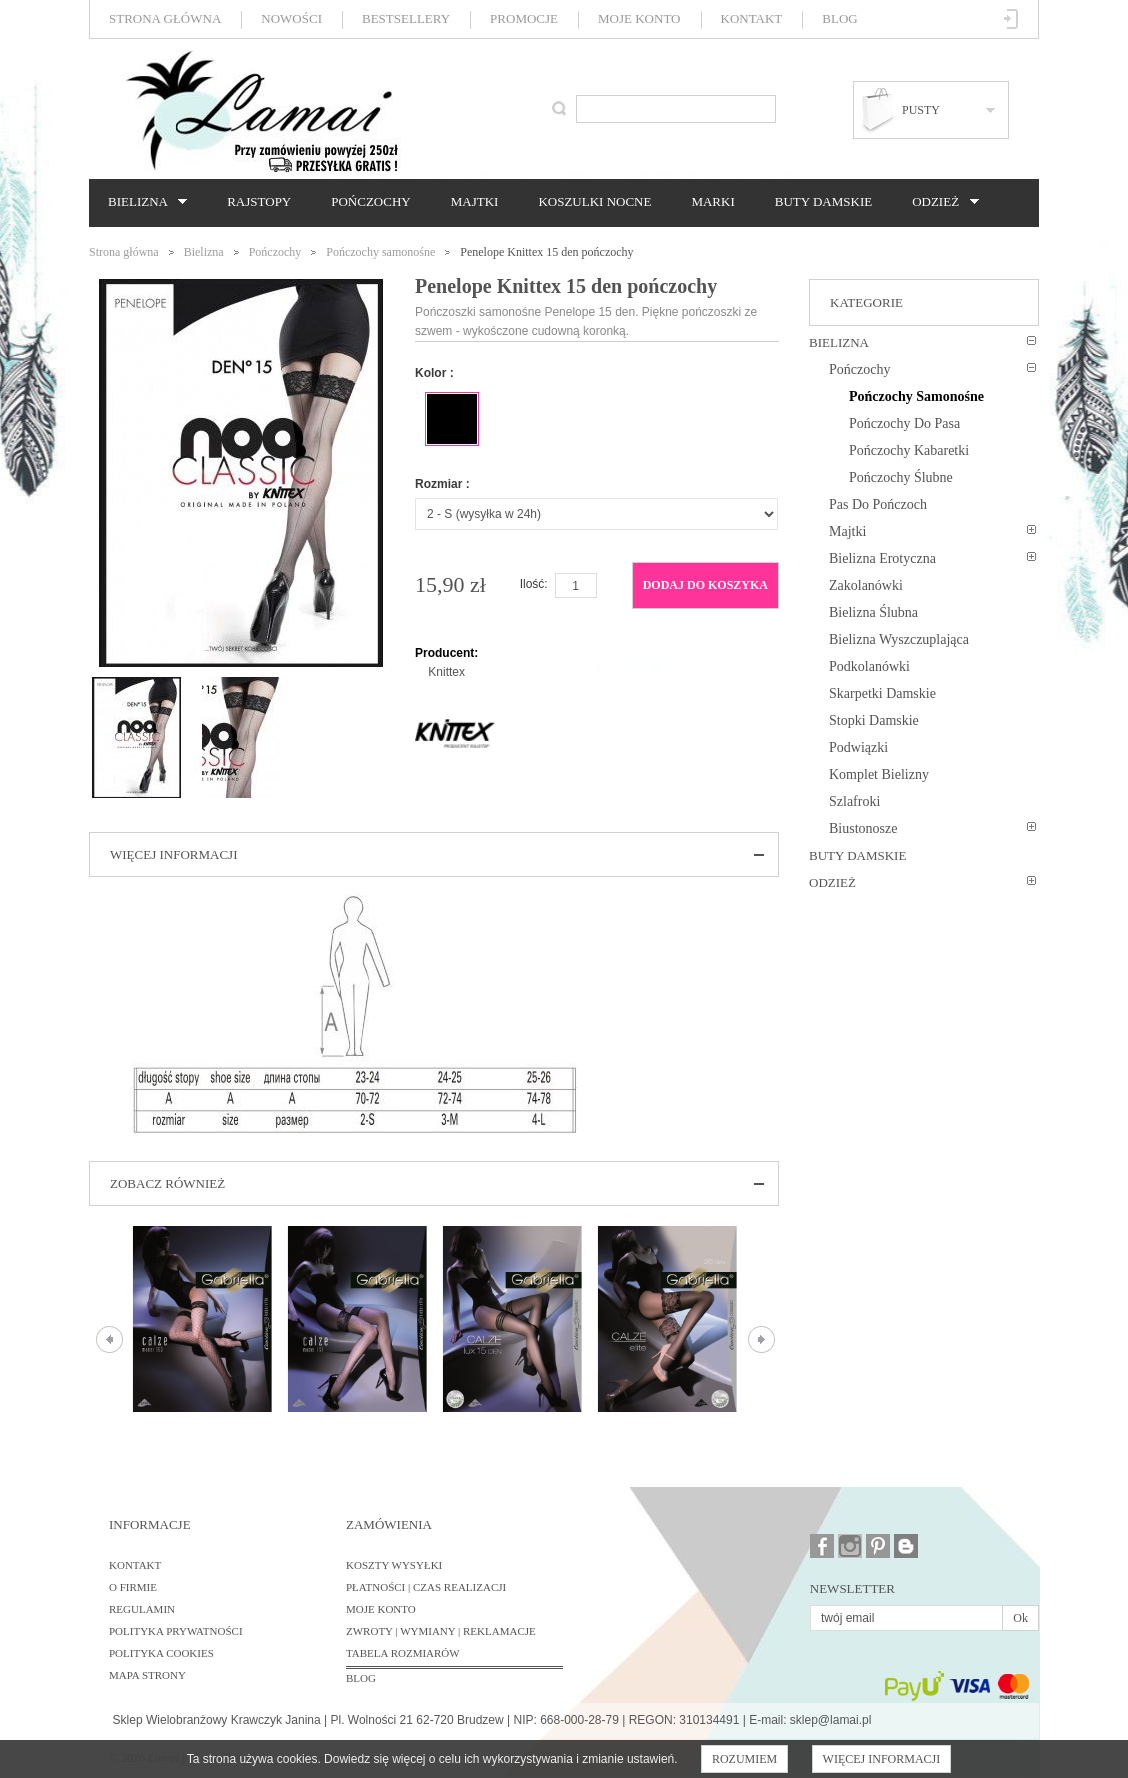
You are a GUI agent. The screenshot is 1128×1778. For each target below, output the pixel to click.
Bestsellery (406, 18)
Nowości (291, 18)
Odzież (940, 202)
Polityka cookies (161, 1653)
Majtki (475, 201)
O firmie (133, 1587)
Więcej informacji (882, 1759)
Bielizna (142, 202)
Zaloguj (1011, 19)
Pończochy (370, 201)
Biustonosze (863, 828)
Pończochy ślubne (901, 477)
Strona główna (165, 18)
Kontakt (752, 18)
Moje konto (639, 18)
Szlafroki (854, 801)
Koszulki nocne (594, 201)
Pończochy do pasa (904, 423)
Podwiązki (858, 747)
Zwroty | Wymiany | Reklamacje (441, 1631)
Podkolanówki (869, 666)
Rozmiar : (442, 484)
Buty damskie (823, 201)
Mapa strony (147, 1675)
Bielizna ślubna (873, 612)
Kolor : (434, 373)
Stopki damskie (874, 720)
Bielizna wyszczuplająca (899, 639)
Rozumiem (744, 1759)
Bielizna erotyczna (882, 558)
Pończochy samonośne (380, 252)
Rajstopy (259, 201)
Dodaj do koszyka (705, 585)
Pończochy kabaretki (909, 450)
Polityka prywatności (176, 1631)
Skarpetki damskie (882, 693)
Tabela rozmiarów (403, 1653)
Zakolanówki (866, 585)
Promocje (524, 18)
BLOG (361, 1678)
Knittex (446, 672)
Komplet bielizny (879, 774)
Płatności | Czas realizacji (426, 1587)
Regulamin (142, 1609)
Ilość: (534, 584)
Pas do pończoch (878, 504)
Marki (712, 201)
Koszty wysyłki (394, 1565)
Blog (839, 18)
